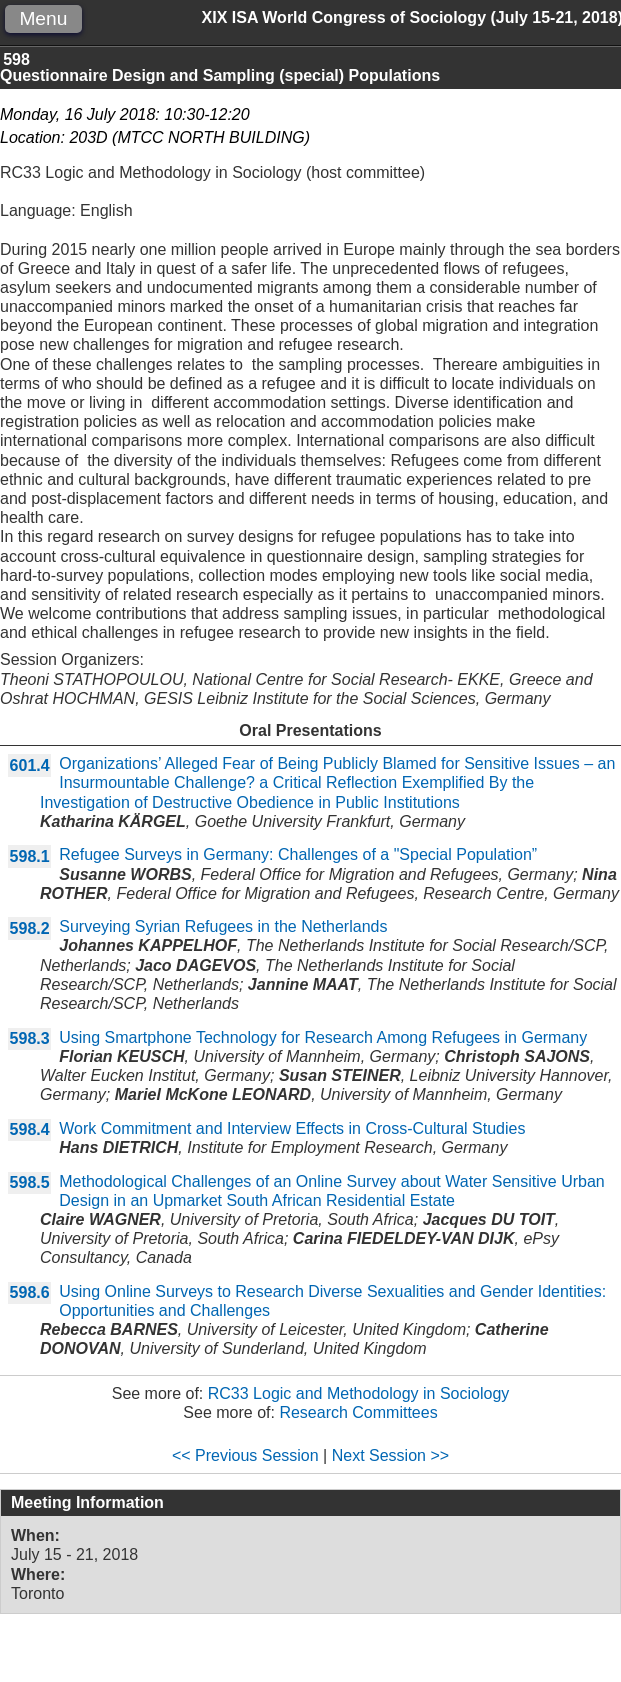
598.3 (30, 1038)
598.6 (30, 1292)
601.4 (30, 765)
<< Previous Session (245, 1455)
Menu (43, 18)
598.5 (30, 1182)
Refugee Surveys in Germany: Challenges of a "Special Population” (298, 854)
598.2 (30, 928)
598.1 (30, 856)
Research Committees (358, 1412)
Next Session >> (390, 1455)
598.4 (30, 1129)
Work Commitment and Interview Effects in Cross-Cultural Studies (292, 1128)
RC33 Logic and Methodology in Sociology (359, 1393)
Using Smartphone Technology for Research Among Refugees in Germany (323, 1037)
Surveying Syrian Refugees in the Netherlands (223, 926)
